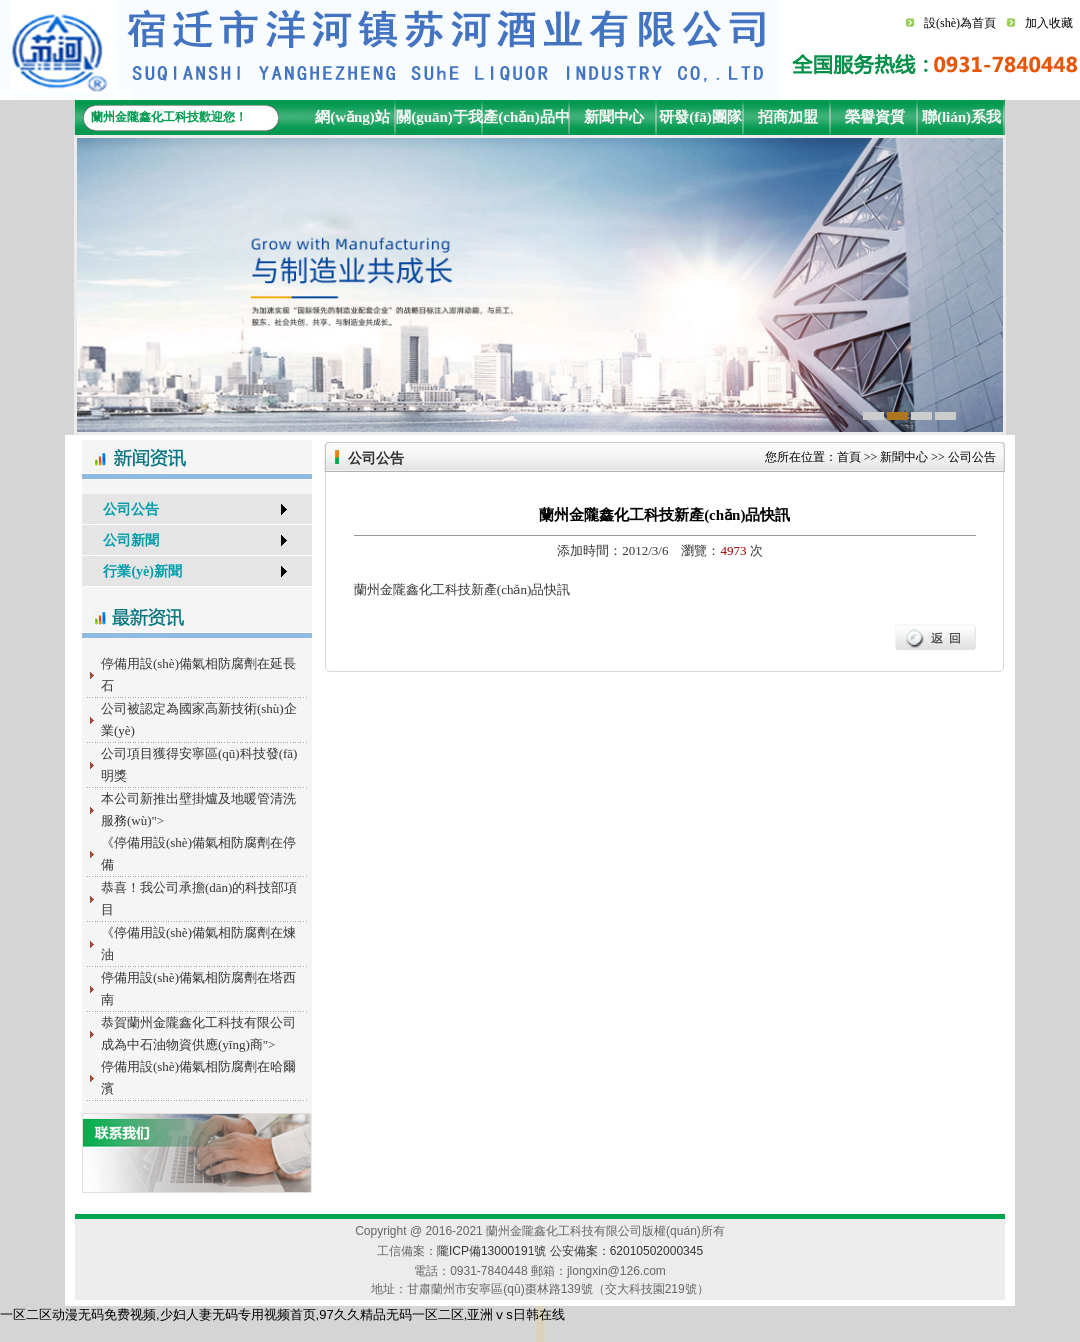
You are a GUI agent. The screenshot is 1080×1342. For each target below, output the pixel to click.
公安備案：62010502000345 (626, 1251)
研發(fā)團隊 (700, 117)
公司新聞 (120, 540)
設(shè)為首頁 (960, 23)
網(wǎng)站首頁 (352, 122)
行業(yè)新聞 (132, 571)
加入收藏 (1049, 23)
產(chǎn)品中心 (526, 122)
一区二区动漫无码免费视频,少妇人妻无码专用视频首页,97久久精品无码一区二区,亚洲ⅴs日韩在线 (282, 1314)
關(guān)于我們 (439, 122)
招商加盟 (788, 117)
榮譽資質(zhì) (875, 122)
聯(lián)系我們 (961, 122)
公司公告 (120, 509)
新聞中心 (614, 117)
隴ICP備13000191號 (491, 1251)
